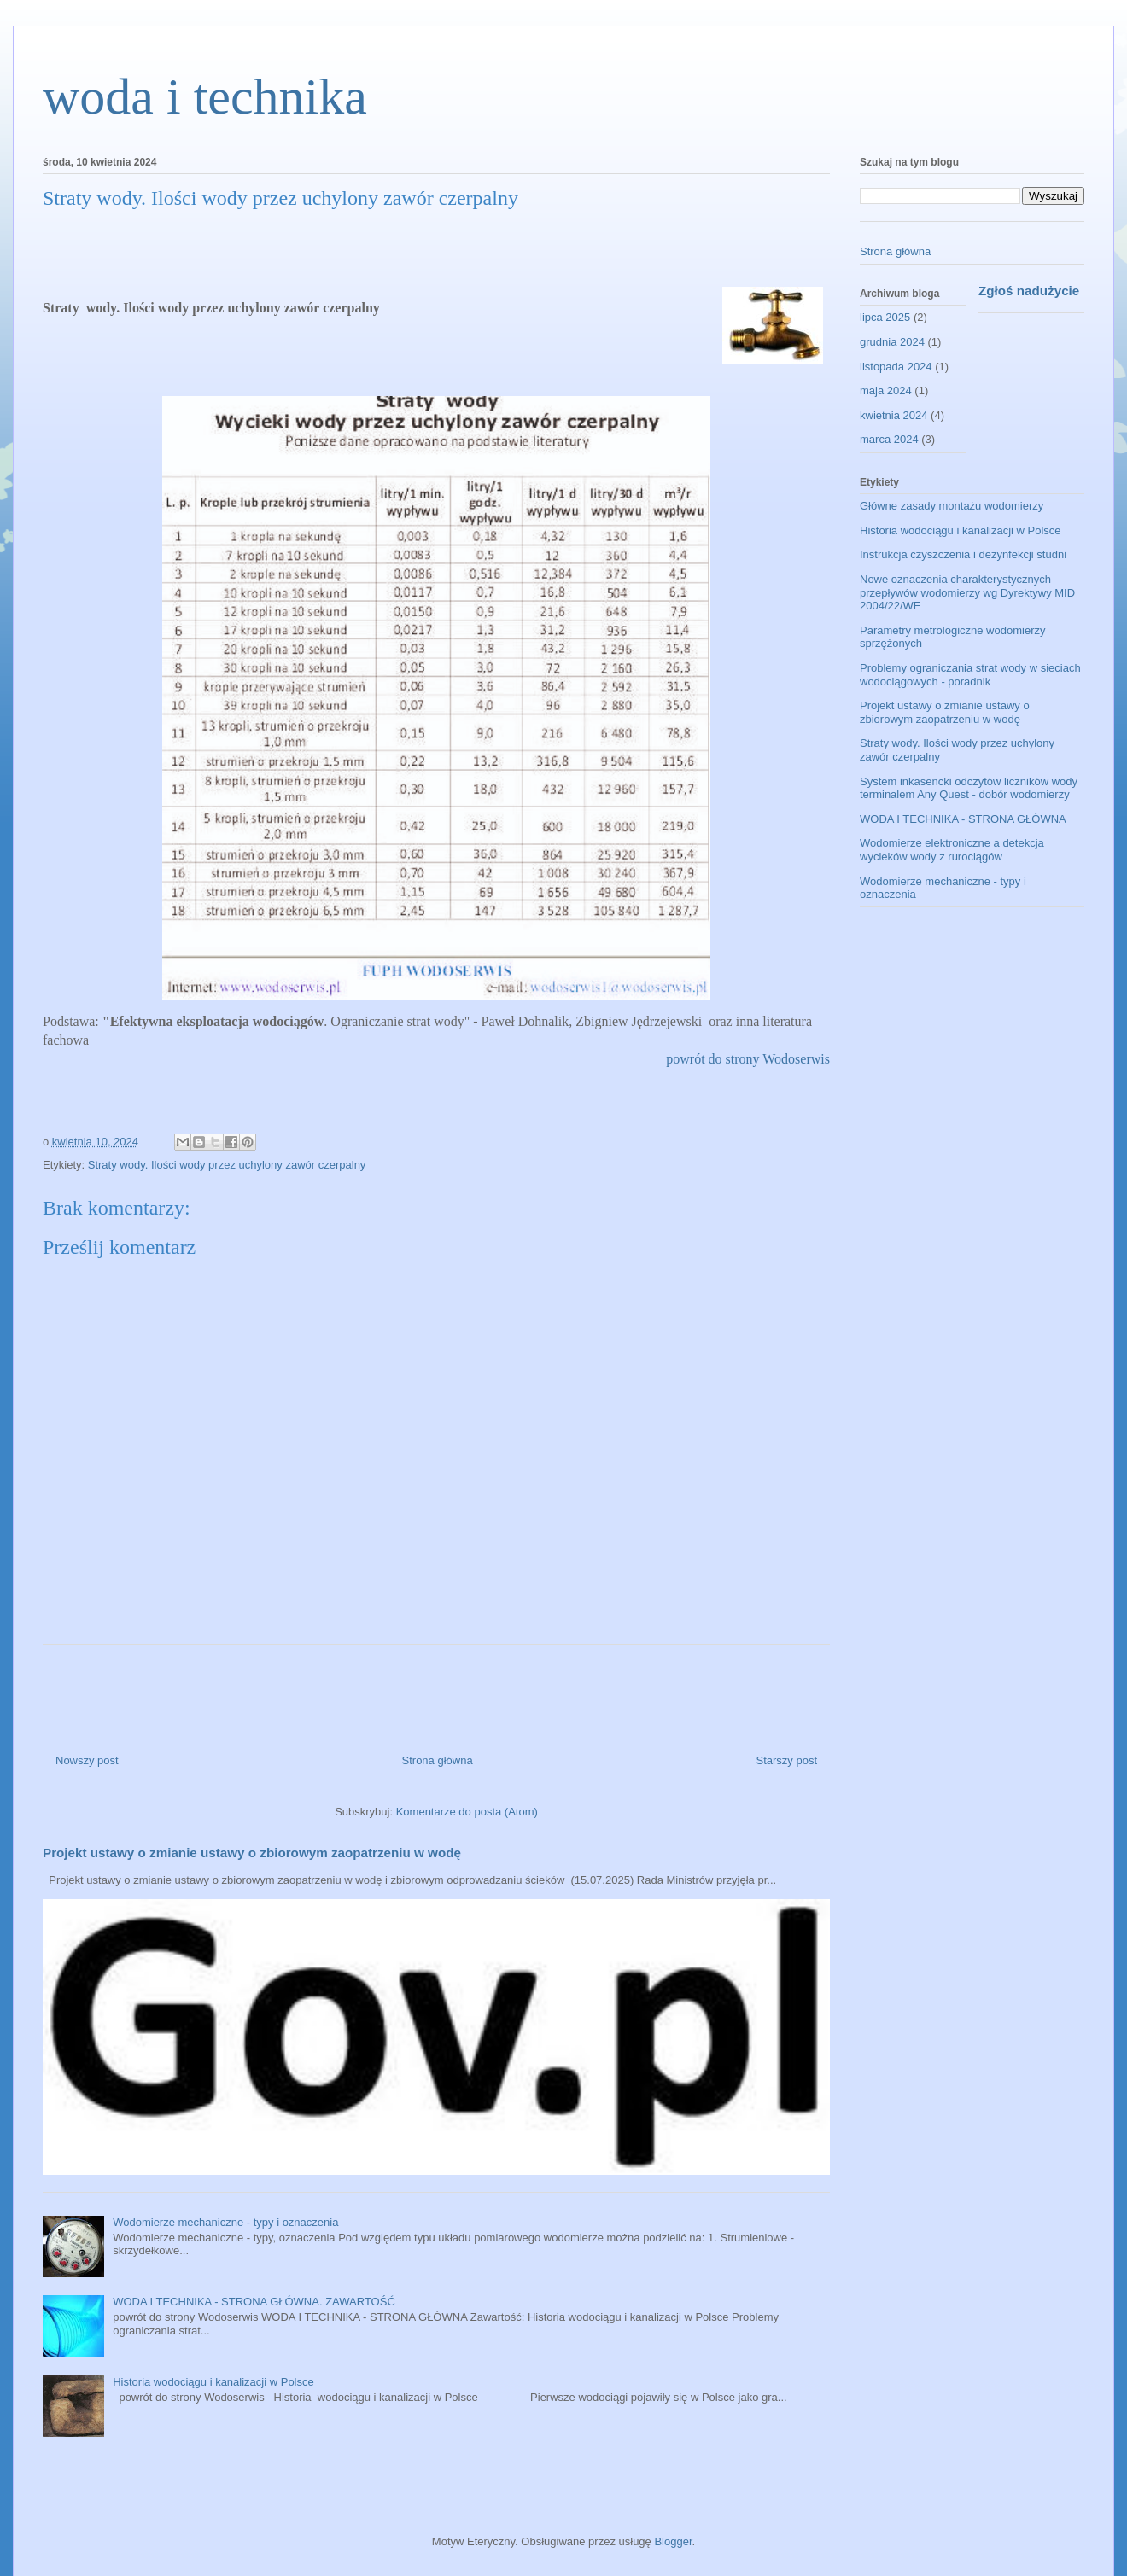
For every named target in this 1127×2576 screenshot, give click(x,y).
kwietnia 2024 (894, 415)
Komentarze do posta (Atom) (467, 1811)
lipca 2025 (885, 317)
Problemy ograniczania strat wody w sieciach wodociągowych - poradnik (970, 674)
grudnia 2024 (892, 341)
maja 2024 (886, 390)
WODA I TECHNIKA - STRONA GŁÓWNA (963, 819)
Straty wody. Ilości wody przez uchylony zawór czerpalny (227, 1164)
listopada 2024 (896, 366)
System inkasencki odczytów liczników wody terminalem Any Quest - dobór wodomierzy (968, 788)
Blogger (673, 2541)
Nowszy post (87, 1760)
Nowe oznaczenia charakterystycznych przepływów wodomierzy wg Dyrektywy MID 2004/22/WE (967, 592)
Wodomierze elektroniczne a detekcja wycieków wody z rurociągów (952, 849)
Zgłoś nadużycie (1028, 290)
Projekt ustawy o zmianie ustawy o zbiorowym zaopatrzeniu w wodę (252, 1852)
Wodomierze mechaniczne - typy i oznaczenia (225, 2222)
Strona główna (437, 1760)
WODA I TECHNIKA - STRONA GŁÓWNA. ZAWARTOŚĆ (254, 2301)
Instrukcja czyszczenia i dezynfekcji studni (963, 554)
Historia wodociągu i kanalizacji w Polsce (213, 2381)
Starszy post (786, 1760)
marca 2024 (889, 439)
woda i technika (205, 96)
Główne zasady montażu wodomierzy (951, 505)
